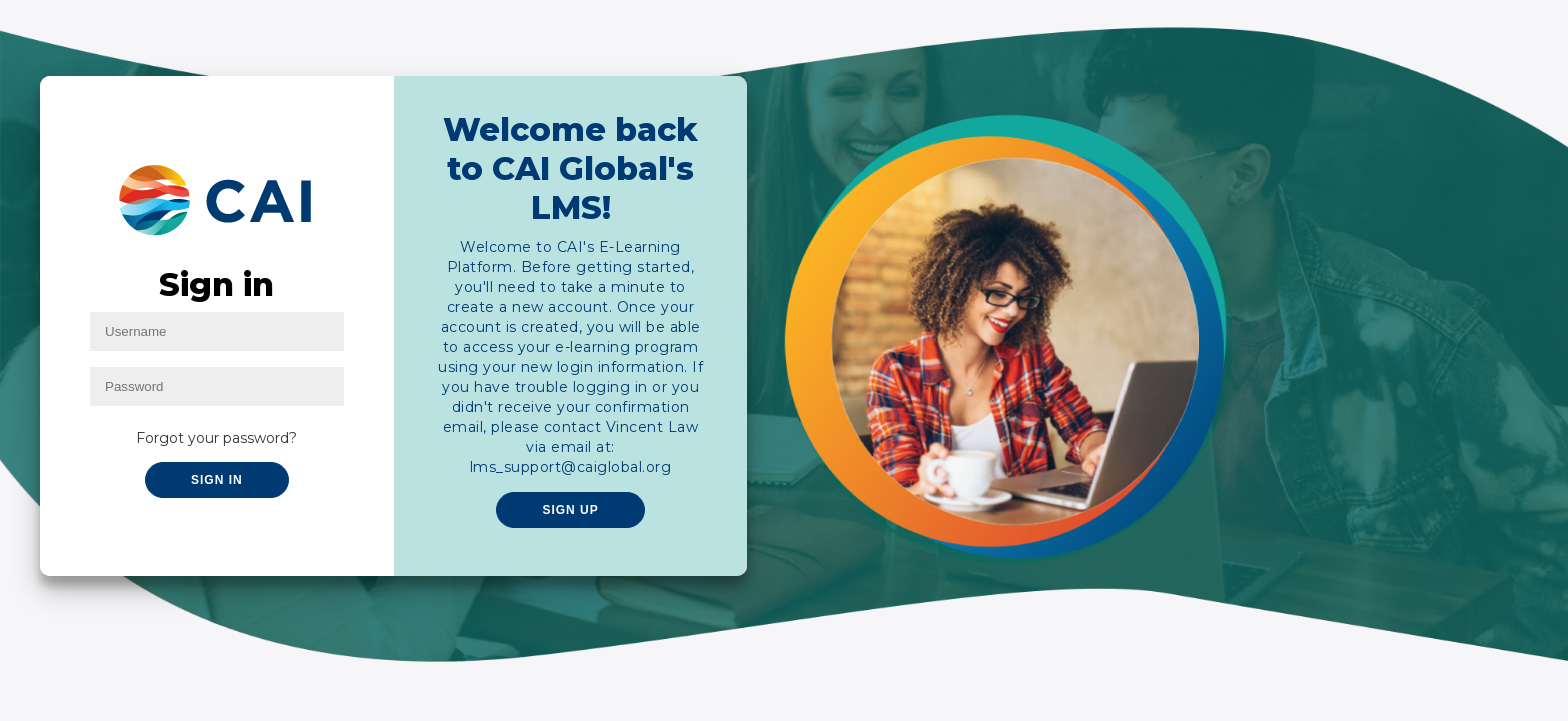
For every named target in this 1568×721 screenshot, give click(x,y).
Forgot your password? (216, 438)
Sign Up (570, 510)
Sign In (217, 480)
